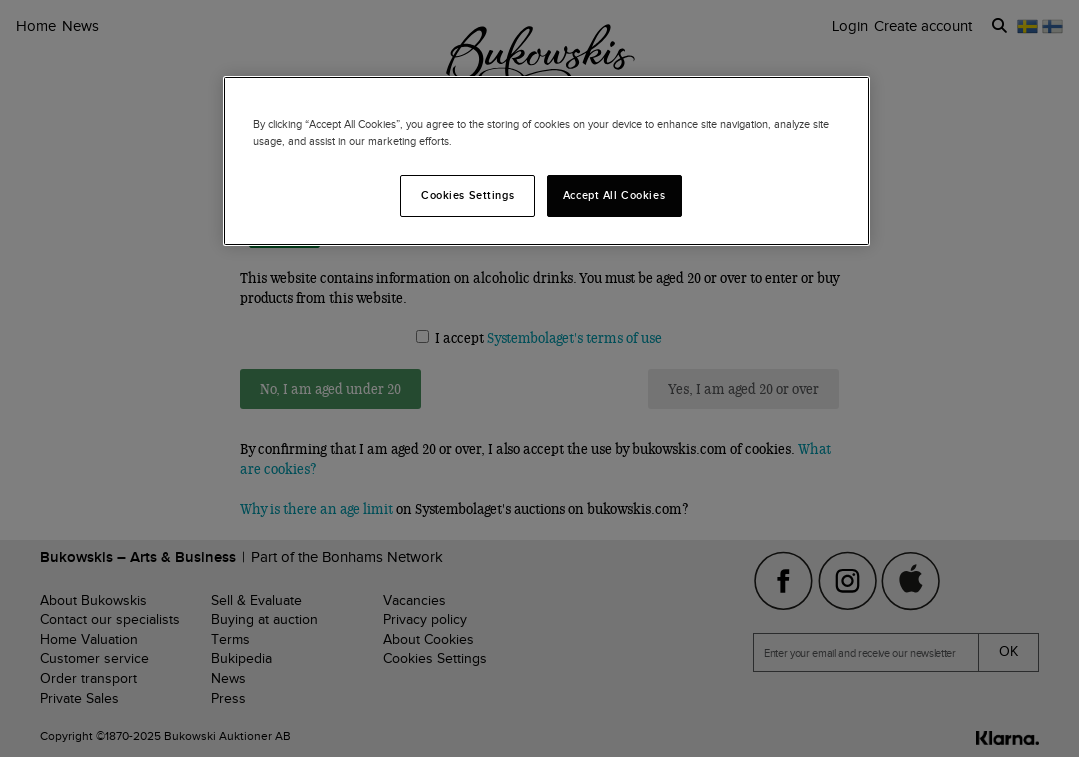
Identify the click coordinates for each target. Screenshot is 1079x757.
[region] (546, 161)
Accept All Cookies (614, 195)
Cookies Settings (467, 195)
